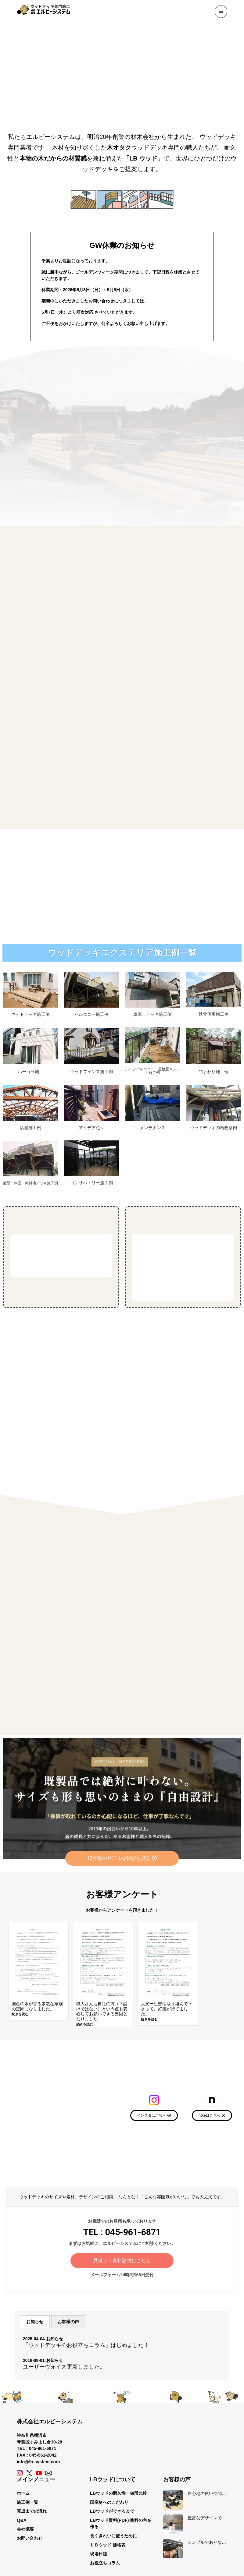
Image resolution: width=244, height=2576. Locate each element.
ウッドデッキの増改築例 (213, 1127)
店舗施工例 (30, 1127)
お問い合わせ (29, 2538)
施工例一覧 (27, 2502)
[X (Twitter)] (29, 2473)
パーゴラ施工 (30, 1071)
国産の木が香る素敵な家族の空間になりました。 (37, 2007)
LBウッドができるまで (112, 2511)
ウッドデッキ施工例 (30, 1014)
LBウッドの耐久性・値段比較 (118, 2493)
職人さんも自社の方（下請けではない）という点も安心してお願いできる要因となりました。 (101, 2012)
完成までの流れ (32, 2511)
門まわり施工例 (213, 1071)
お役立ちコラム (105, 2563)
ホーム (23, 2493)
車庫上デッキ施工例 (152, 1014)
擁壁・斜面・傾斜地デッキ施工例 (30, 1183)
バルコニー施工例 (91, 1014)
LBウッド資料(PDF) (109, 2520)
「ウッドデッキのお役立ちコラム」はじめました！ (86, 2346)
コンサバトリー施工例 (91, 1182)
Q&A (22, 2520)
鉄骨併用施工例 (213, 1014)
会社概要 (25, 2529)
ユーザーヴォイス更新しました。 (64, 2367)
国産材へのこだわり (109, 2502)
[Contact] (48, 2473)
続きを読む (20, 2014)
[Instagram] (20, 2473)
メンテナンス (152, 1127)
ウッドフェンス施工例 (91, 1071)
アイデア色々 (91, 1127)
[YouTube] (39, 2473)
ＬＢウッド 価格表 (107, 2545)
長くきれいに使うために (113, 2536)
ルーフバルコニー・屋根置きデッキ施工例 (152, 1071)
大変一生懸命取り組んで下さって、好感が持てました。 (166, 2009)
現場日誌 (98, 2554)
